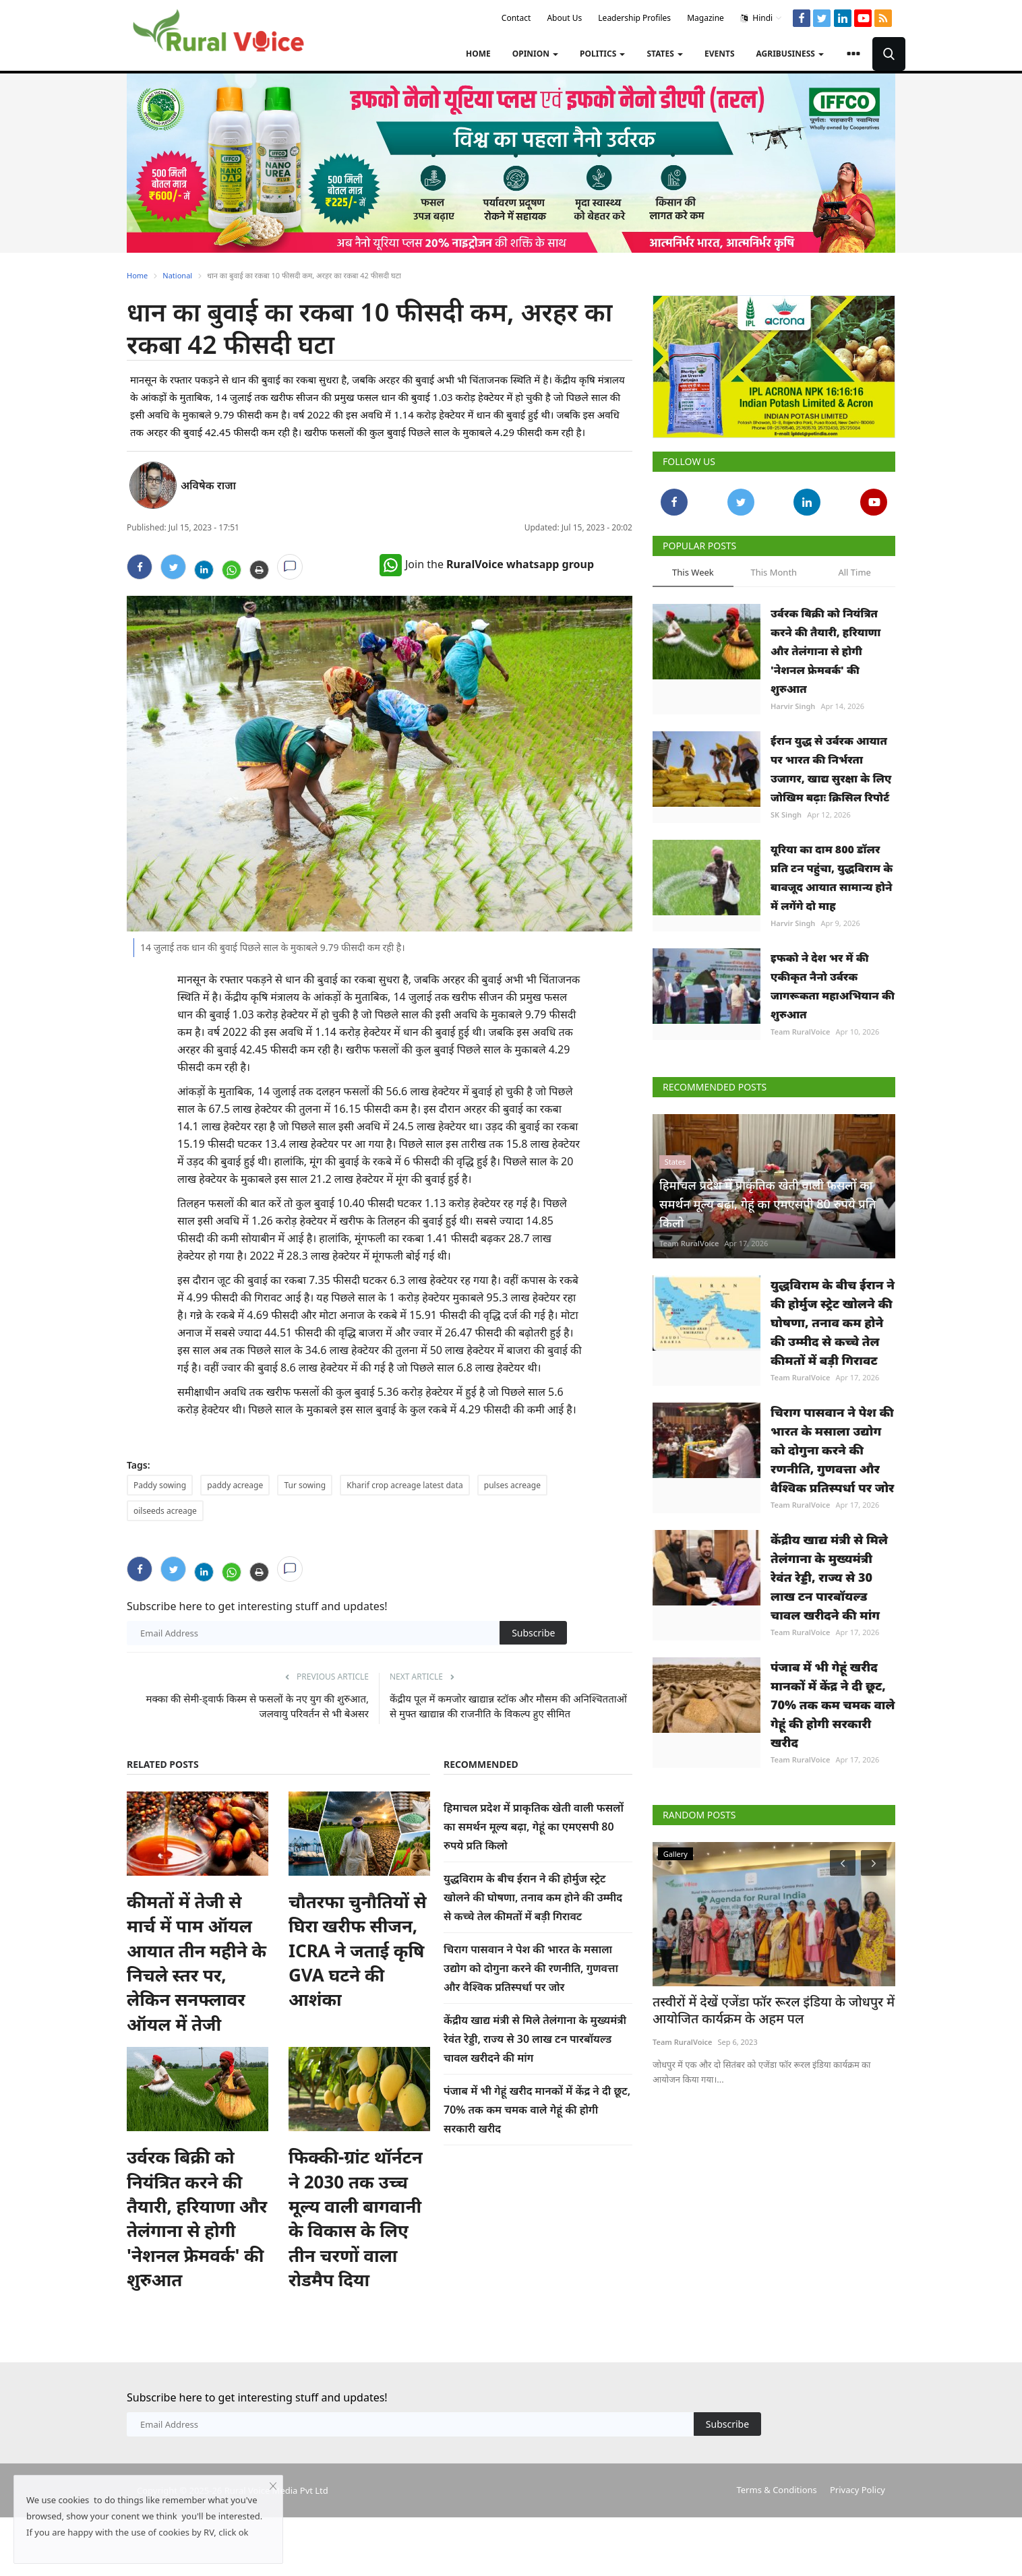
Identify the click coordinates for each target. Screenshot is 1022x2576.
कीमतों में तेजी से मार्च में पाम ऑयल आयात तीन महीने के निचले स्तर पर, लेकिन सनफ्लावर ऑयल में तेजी (196, 1962)
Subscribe (533, 1632)
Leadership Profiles (634, 18)
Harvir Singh (793, 706)
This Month (773, 572)
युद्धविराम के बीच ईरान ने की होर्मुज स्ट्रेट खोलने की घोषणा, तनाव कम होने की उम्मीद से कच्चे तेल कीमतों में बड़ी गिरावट (533, 1897)
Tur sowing (305, 1485)
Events (719, 53)
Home (478, 53)
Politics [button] (602, 53)
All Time (854, 572)
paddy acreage (235, 1485)
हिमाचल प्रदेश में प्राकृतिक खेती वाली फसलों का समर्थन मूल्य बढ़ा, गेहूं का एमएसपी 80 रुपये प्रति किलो (534, 1826)
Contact (516, 18)
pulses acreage (512, 1485)
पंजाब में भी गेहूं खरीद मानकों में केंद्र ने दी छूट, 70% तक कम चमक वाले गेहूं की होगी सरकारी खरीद (537, 2109)
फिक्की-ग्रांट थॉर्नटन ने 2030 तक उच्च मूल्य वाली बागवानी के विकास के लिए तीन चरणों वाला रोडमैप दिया (356, 2218)
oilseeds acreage (165, 1510)
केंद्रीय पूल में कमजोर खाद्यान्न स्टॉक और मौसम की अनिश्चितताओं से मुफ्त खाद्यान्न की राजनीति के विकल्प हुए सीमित (508, 1706)
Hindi (761, 18)
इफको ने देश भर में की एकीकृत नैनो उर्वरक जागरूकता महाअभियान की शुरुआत (833, 986)
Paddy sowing (159, 1485)
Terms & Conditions (776, 2490)
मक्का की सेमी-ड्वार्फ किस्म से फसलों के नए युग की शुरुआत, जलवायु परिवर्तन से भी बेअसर (257, 1706)
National (177, 275)
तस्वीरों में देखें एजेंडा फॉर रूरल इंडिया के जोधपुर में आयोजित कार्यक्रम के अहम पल (759, 2009)
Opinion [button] (535, 53)
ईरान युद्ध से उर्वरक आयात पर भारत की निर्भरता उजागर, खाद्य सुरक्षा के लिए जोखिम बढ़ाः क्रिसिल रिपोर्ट (831, 769)
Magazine (705, 18)
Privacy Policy (857, 2490)
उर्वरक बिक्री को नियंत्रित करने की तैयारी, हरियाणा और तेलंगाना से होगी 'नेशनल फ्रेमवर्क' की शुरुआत (197, 2218)
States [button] (665, 53)
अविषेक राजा (208, 485)
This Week (693, 572)
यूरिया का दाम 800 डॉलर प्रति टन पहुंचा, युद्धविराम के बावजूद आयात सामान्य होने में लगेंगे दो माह (832, 877)
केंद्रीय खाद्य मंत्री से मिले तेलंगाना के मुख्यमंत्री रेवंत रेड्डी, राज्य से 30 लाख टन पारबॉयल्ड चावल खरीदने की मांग (535, 2039)
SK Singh (786, 814)
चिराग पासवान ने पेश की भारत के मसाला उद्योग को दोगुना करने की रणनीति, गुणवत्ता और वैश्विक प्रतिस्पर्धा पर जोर (531, 1968)
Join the (487, 564)
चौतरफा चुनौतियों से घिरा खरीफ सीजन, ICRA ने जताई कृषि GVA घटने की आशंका (358, 1950)
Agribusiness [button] (790, 53)
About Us (564, 18)
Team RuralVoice (801, 1031)
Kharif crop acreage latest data (404, 1485)
